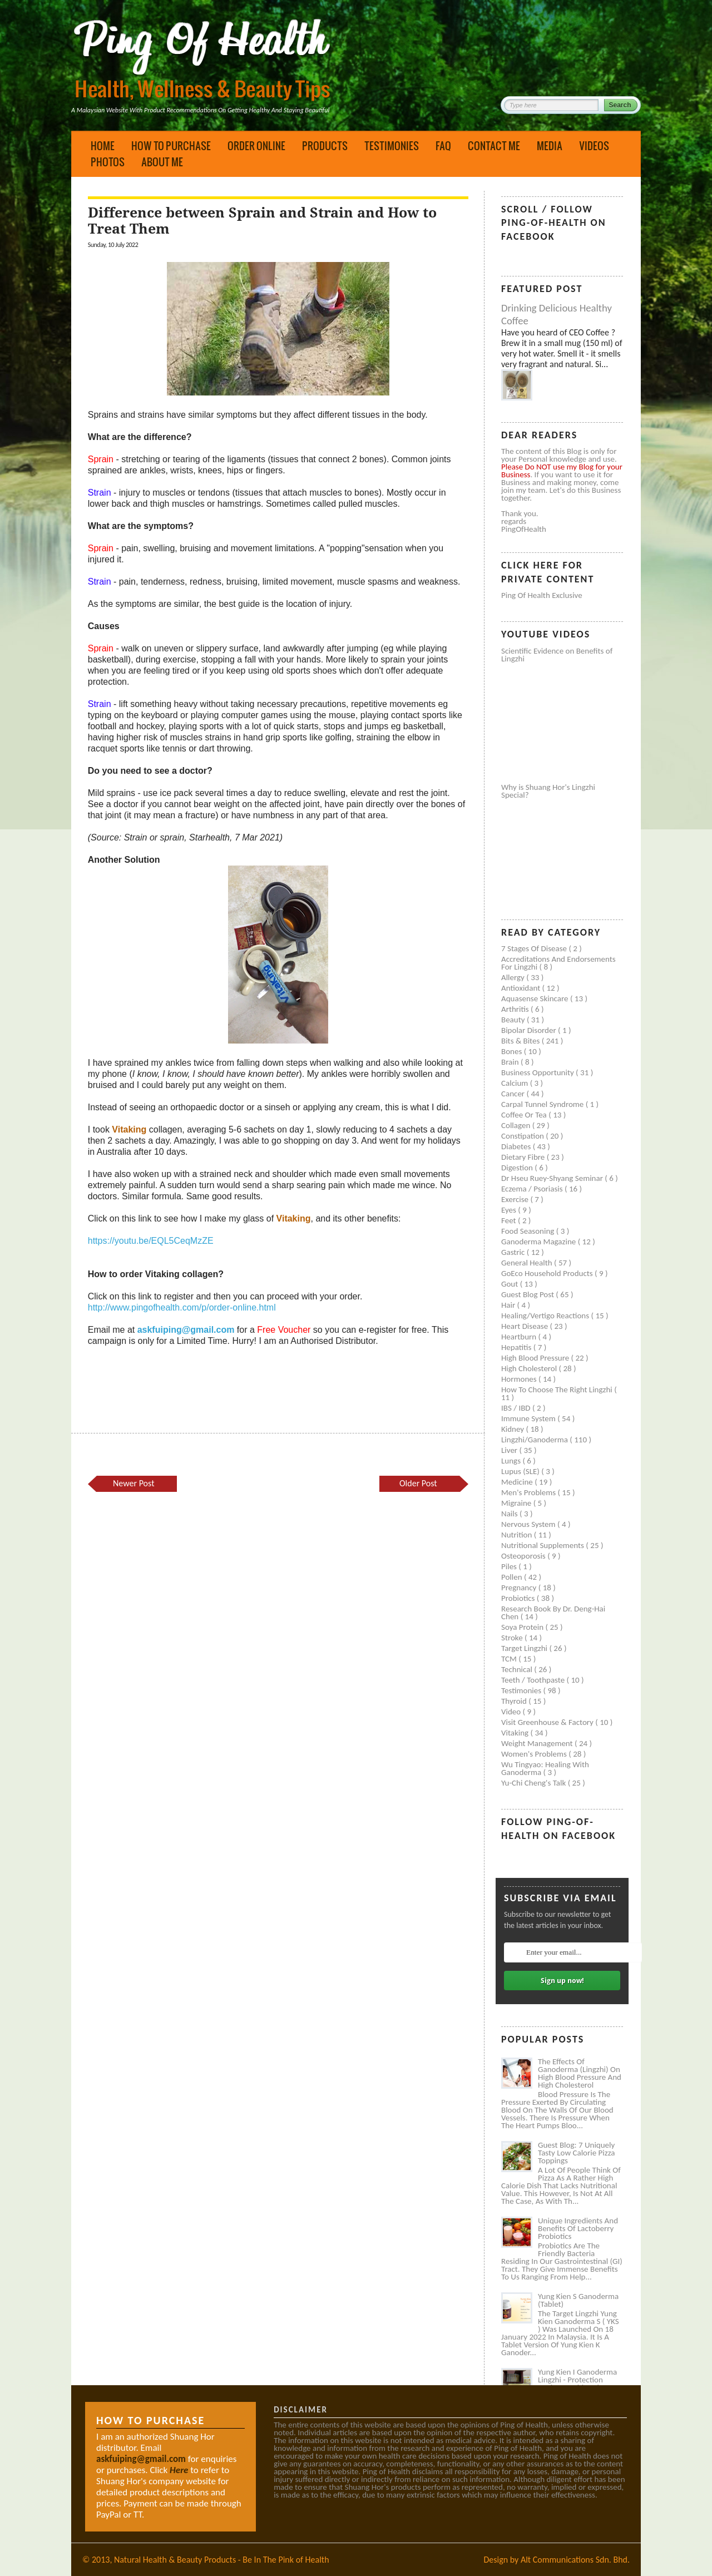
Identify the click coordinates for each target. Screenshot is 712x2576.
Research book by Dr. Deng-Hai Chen (553, 1612)
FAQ (443, 145)
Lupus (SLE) (521, 1471)
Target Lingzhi (525, 1648)
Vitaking (516, 1733)
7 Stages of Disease (534, 948)
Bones (512, 1051)
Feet (509, 1220)
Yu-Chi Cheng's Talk (534, 1783)
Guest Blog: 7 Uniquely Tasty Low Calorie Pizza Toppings (576, 2152)
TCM (509, 1659)
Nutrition (517, 1535)
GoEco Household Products (548, 1273)
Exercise (515, 1199)
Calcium (515, 1083)
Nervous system (529, 1524)
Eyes (509, 1210)
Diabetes (517, 1146)
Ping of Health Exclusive (541, 595)
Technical (517, 1669)
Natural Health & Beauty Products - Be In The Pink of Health (221, 2559)
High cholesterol (530, 1368)
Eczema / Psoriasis (533, 1189)
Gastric (514, 1252)
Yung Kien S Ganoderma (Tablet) (578, 2300)
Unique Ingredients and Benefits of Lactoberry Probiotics (578, 2228)
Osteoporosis (524, 1556)
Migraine (517, 1503)
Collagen (516, 1125)
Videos (594, 145)
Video (512, 1712)
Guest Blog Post (528, 1294)
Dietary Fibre (524, 1157)
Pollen (512, 1577)
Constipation (523, 1136)
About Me (162, 162)
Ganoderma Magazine (539, 1242)
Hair (509, 1305)
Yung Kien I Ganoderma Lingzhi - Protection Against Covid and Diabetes (577, 2383)
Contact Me (494, 145)
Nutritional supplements (543, 1545)
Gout (510, 1284)
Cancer (514, 1094)
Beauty (514, 1020)
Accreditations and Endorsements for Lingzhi (558, 963)
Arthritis (516, 1009)
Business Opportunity (538, 1072)
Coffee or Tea (524, 1115)
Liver (510, 1450)
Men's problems (529, 1492)
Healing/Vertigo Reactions (546, 1316)
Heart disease (525, 1326)
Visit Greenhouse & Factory (548, 1722)
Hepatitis (517, 1347)
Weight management (538, 1743)
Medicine (518, 1482)
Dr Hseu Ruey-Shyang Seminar (553, 1178)
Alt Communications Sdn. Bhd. (575, 2559)
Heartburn (519, 1337)
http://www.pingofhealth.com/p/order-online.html (182, 1307)
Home (103, 145)
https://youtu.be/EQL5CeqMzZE (151, 1240)
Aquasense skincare (535, 998)
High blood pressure (536, 1358)
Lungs (511, 1461)
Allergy (513, 977)
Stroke (513, 1638)
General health (527, 1263)
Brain (511, 1062)
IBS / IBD (516, 1408)
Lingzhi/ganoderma (535, 1440)
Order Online (256, 145)
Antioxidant (521, 988)
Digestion (518, 1168)
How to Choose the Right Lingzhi (557, 1390)
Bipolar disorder (529, 1030)
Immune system (529, 1418)
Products (325, 145)
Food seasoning (528, 1231)
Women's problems (534, 1754)
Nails (510, 1514)
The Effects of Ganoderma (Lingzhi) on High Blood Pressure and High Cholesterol (579, 2073)
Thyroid (514, 1701)
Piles (509, 1566)
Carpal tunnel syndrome (543, 1104)
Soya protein (523, 1627)
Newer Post (133, 1483)
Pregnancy (519, 1588)
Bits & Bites (521, 1041)
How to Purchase (171, 145)
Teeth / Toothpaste (534, 1680)
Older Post (418, 1483)
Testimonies (391, 145)
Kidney (513, 1429)
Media (549, 145)
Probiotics (519, 1598)
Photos (108, 162)
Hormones (519, 1379)
